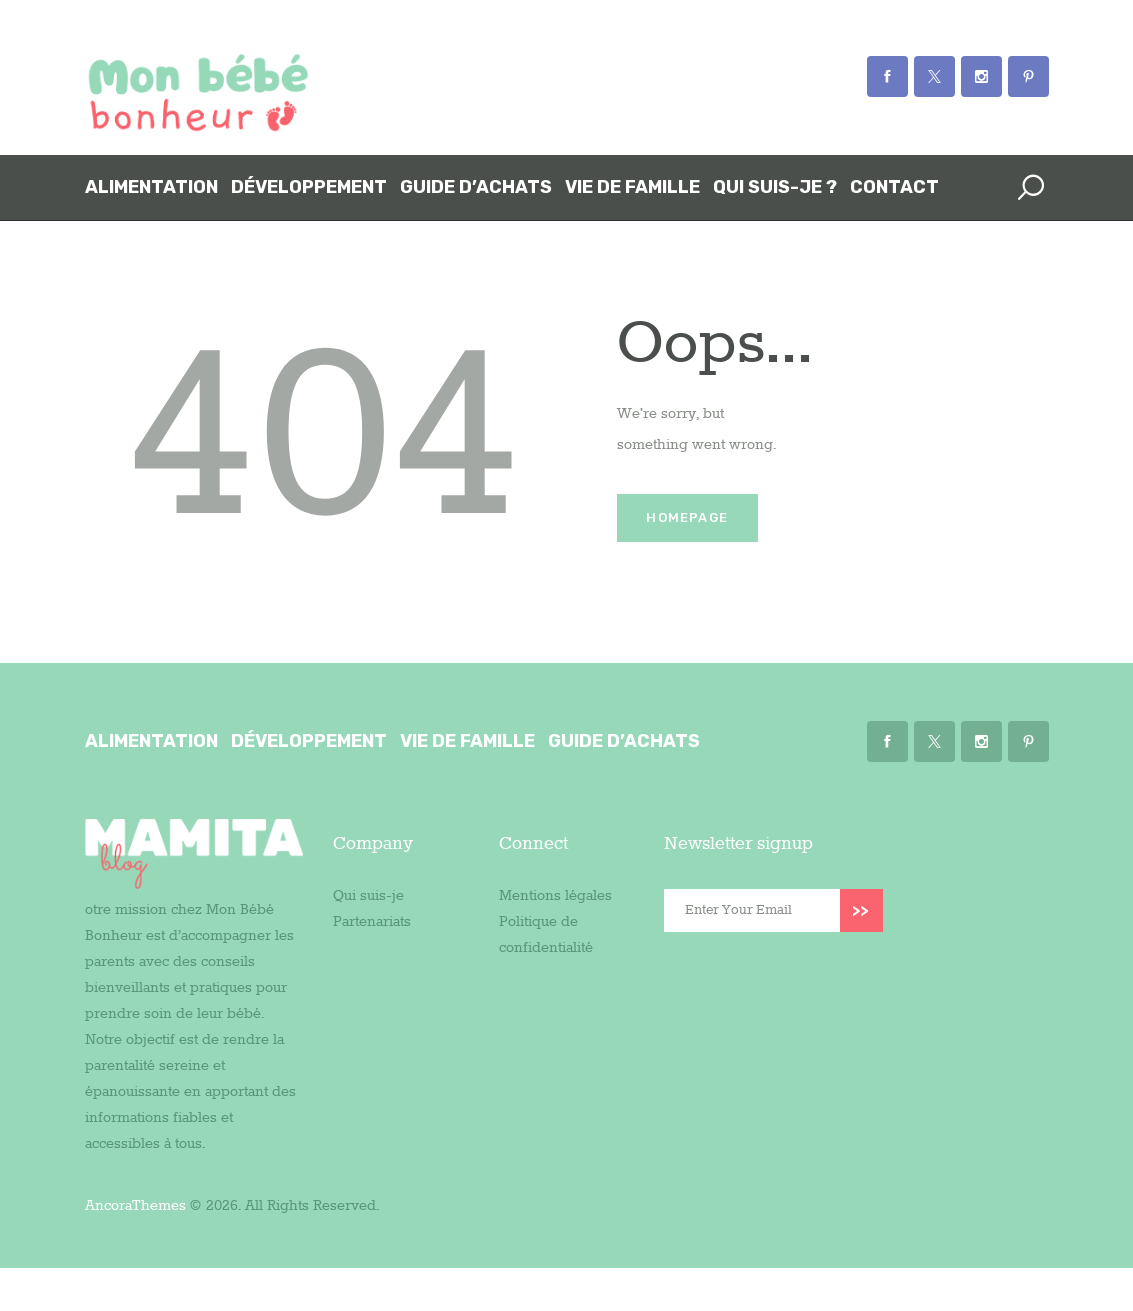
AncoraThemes (135, 1206)
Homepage (687, 517)
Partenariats (372, 922)
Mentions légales (555, 896)
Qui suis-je (368, 896)
